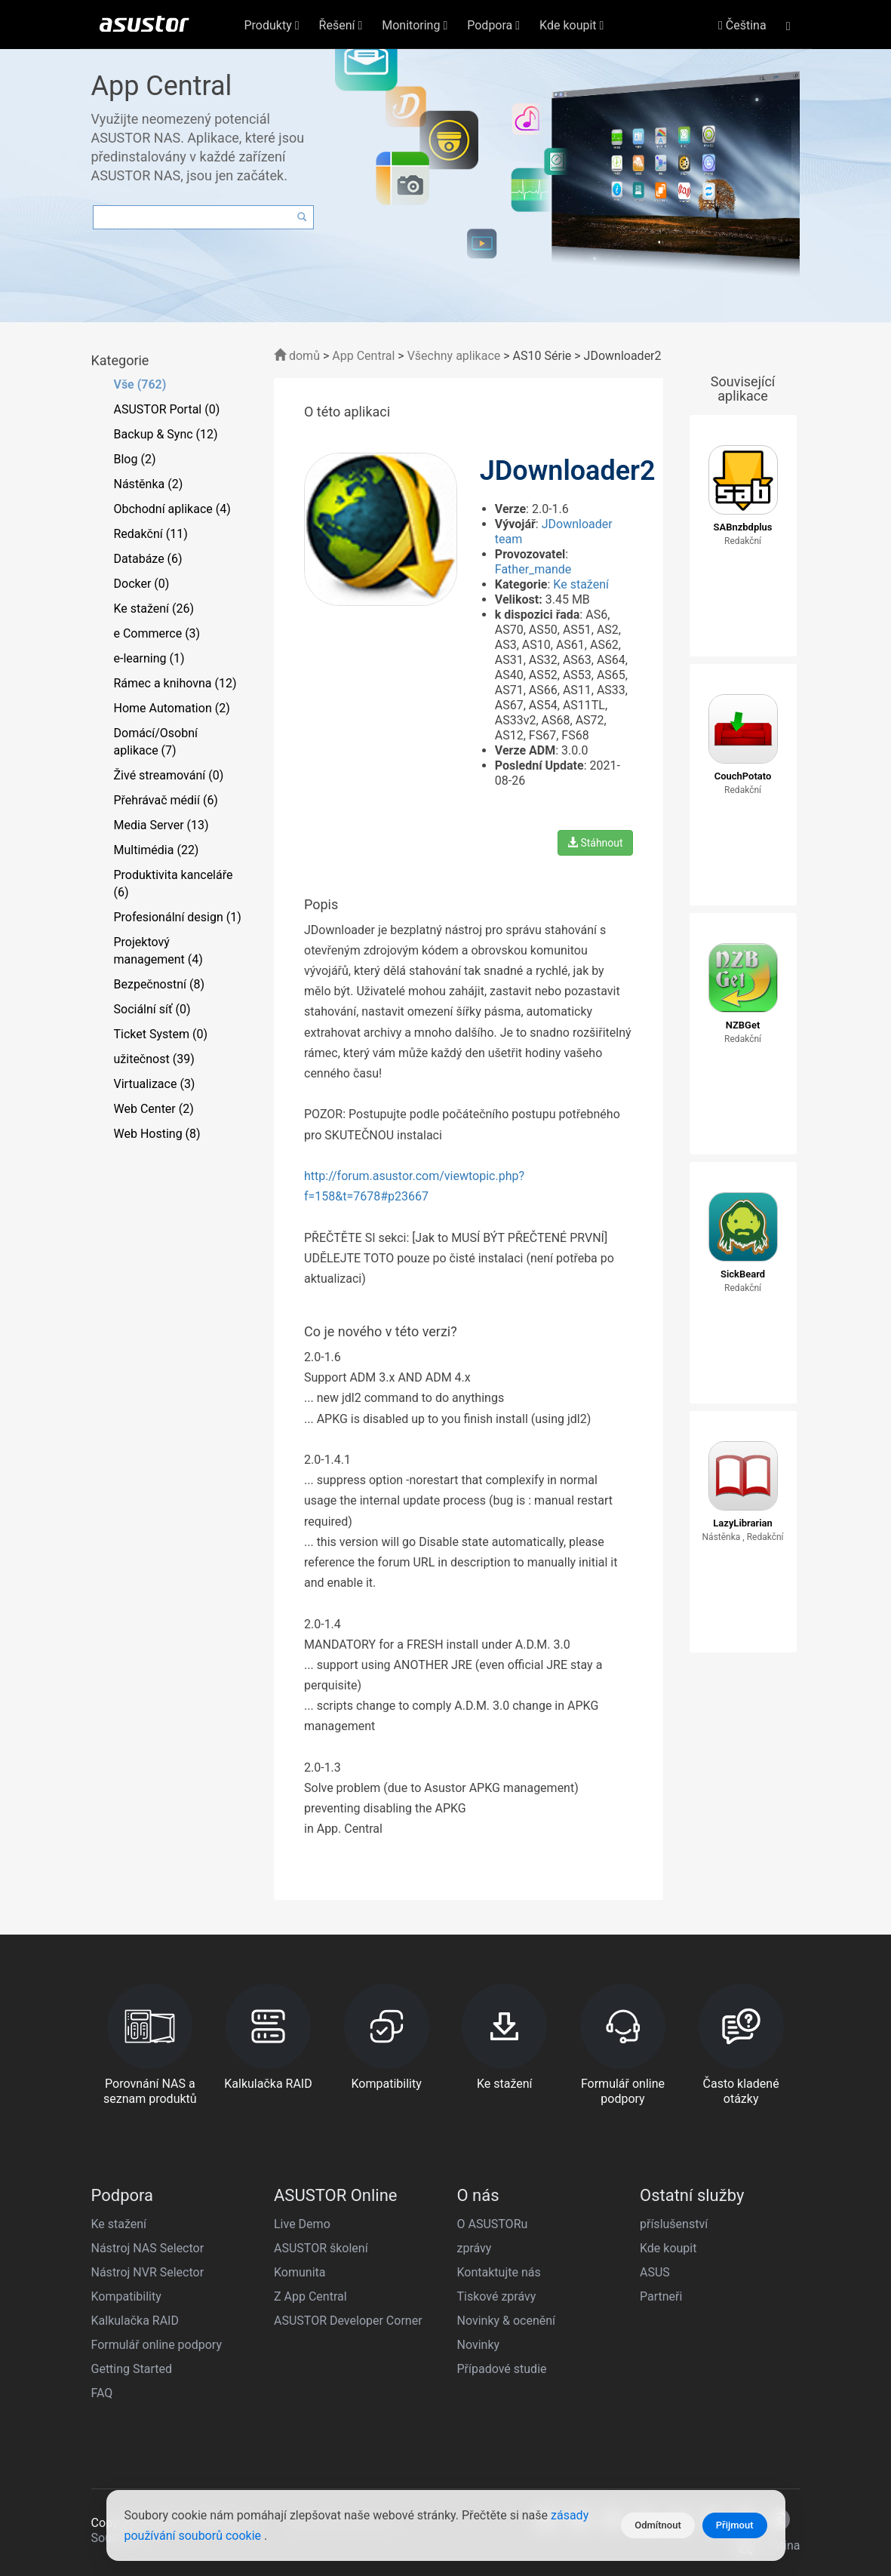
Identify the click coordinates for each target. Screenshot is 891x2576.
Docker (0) (142, 583)
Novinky (478, 2345)
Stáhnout (595, 843)
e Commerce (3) (157, 633)
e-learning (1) (149, 658)
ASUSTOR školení (321, 2248)
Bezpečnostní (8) (159, 984)
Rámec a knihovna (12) (175, 683)
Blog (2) (135, 459)
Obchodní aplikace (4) (172, 509)
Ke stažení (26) (154, 608)
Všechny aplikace (454, 356)
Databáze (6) (148, 559)
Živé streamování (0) (169, 775)
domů (297, 356)
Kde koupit (668, 2248)
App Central (363, 356)
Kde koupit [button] (571, 25)
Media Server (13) (161, 825)
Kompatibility (126, 2296)
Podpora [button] (493, 25)
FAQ (102, 2393)
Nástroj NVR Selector (147, 2272)
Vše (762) (140, 384)
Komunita (299, 2272)
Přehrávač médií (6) (166, 800)
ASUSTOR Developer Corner (348, 2320)
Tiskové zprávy (496, 2296)
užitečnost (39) (154, 1059)
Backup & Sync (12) (166, 434)
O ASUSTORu (492, 2224)
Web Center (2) (154, 1109)
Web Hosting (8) (157, 1134)
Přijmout (735, 2525)
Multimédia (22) (156, 850)
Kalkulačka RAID (135, 2320)
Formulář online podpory (156, 2345)
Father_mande (533, 569)
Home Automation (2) (172, 708)
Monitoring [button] (414, 25)
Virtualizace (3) (154, 1084)
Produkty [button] (272, 25)
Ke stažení (581, 584)
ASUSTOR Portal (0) (167, 409)
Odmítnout (657, 2525)
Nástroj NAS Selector (147, 2248)
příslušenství (674, 2224)
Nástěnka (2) (148, 484)
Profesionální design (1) (177, 917)
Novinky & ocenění (506, 2320)
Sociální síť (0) (152, 1009)
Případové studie (502, 2369)
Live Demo (302, 2224)
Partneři (661, 2296)
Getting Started (132, 2369)
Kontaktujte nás (499, 2272)
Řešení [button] (341, 25)
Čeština (742, 25)
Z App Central (310, 2296)
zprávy (474, 2248)
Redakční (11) (151, 534)
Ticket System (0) (161, 1034)
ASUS (655, 2272)
